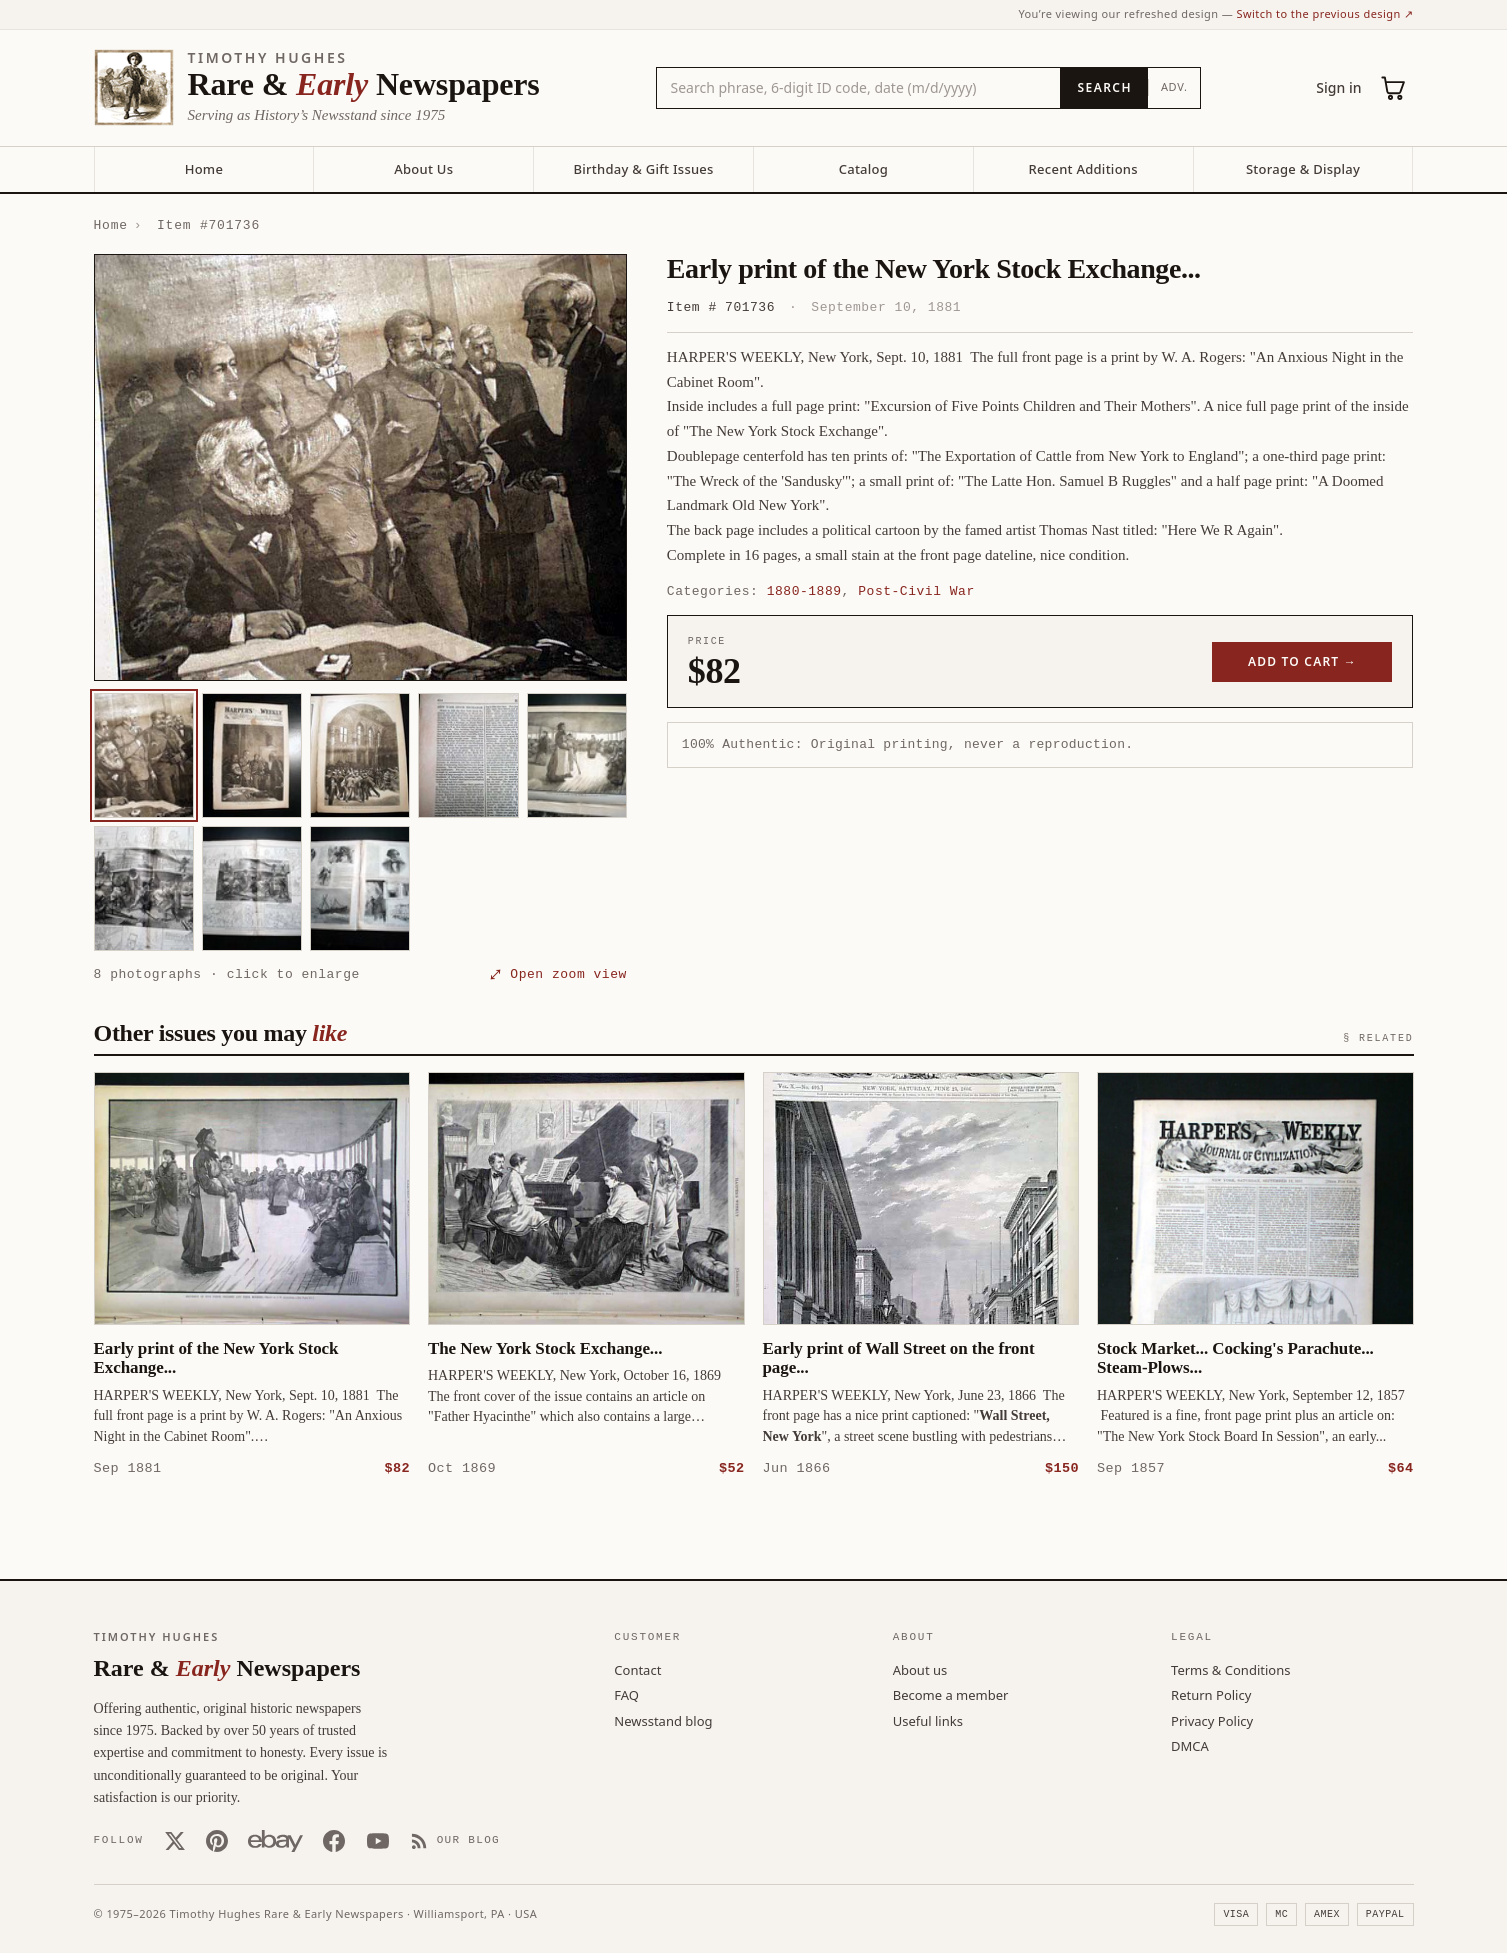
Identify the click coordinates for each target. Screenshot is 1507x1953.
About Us (423, 169)
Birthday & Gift (643, 169)
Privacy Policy (1212, 1720)
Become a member (951, 1694)
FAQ (626, 1694)
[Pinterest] (217, 1840)
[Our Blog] (455, 1840)
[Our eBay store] (275, 1840)
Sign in (1338, 87)
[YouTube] (378, 1840)
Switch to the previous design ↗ (1325, 13)
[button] (360, 467)
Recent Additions (1083, 169)
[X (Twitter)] (175, 1840)
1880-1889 (804, 591)
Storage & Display (1303, 169)
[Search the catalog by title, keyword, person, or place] (859, 88)
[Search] (1103, 88)
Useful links (928, 1720)
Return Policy (1211, 1694)
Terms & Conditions (1230, 1669)
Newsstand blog (663, 1720)
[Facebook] (334, 1840)
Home (204, 169)
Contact (637, 1669)
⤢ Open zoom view (559, 974)
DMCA (1190, 1745)
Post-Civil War (916, 591)
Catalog (863, 169)
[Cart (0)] (1394, 88)
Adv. (1174, 86)
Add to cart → (1302, 661)
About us (920, 1669)
